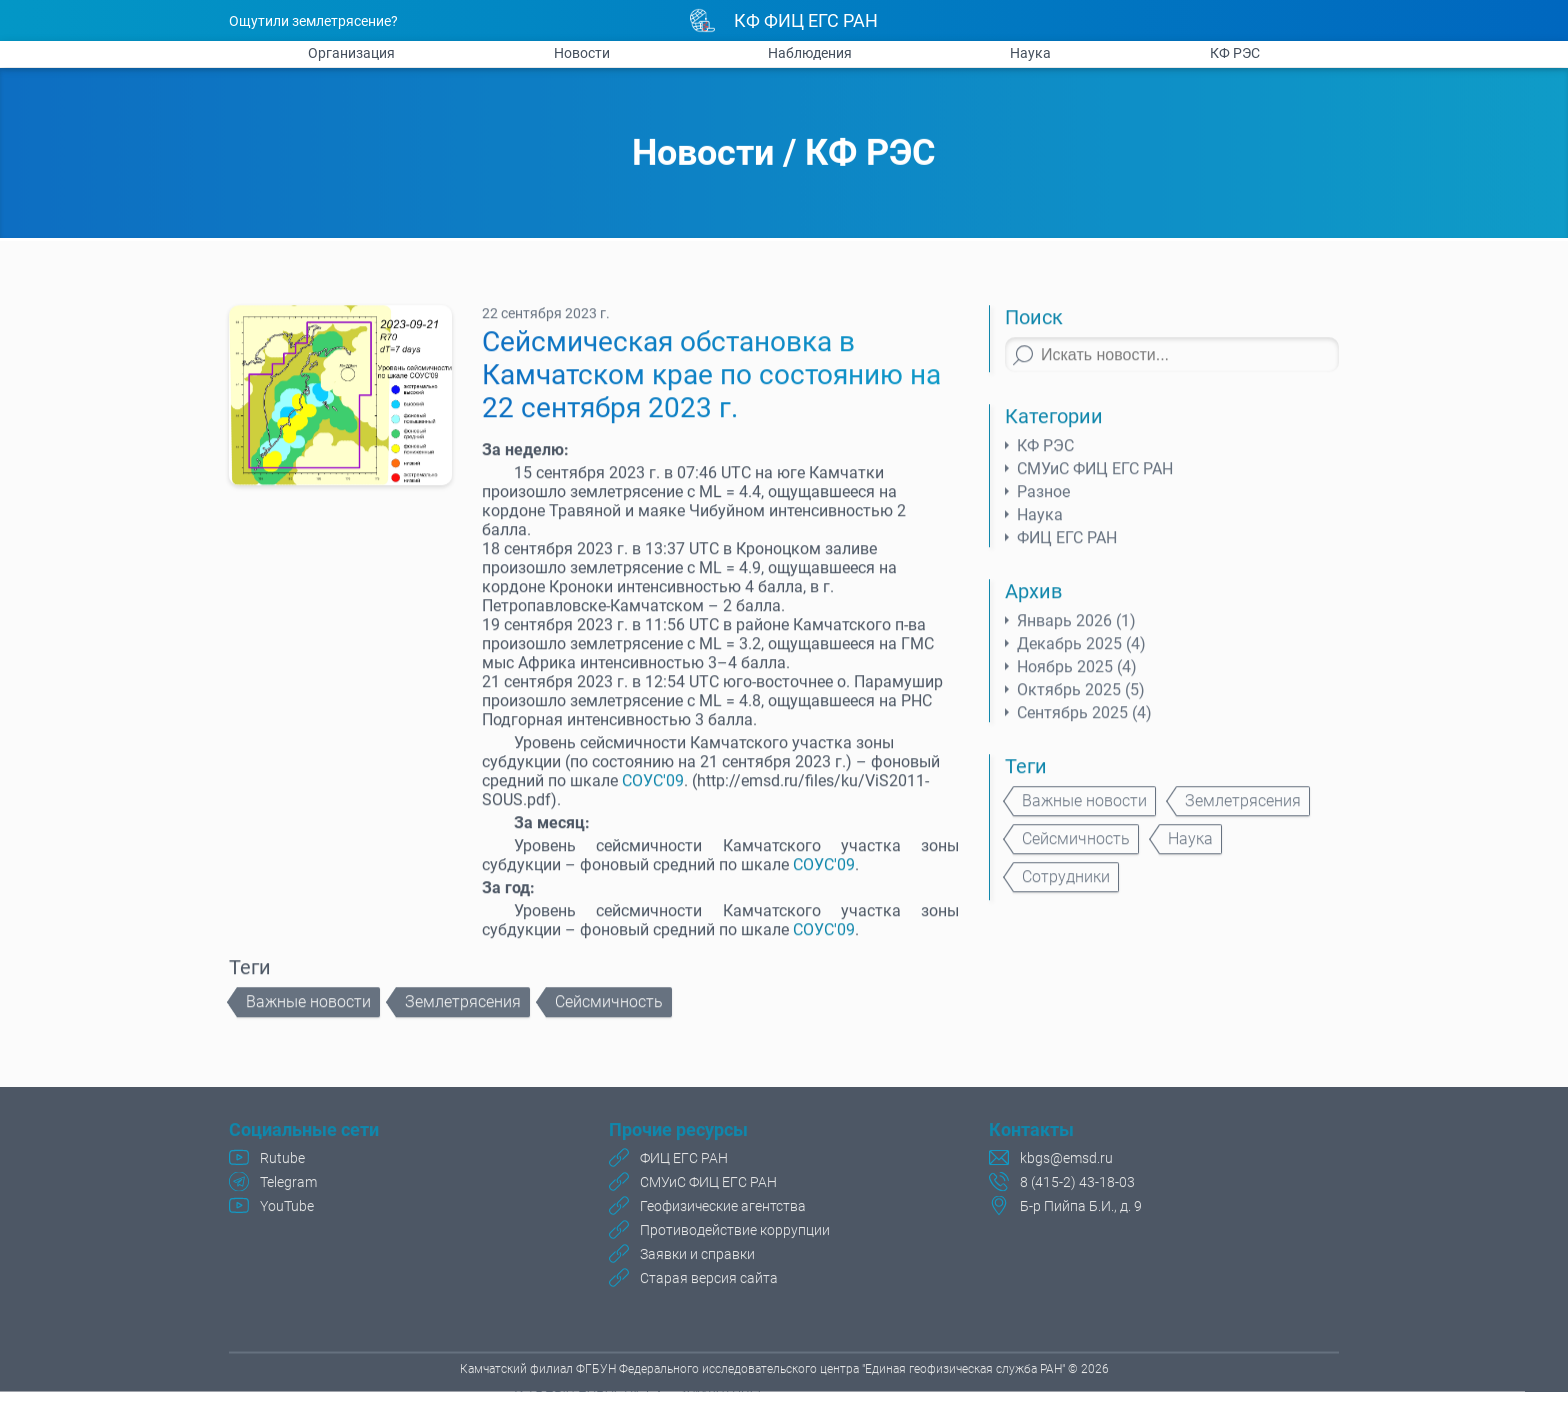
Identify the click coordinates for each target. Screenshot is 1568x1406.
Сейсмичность (609, 1011)
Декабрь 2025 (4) (1081, 653)
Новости (582, 53)
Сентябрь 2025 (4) (1084, 722)
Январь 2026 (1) (1076, 630)
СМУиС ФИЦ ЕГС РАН (1095, 478)
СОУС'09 (653, 790)
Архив (1033, 601)
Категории (1054, 426)
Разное (1043, 501)
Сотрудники (1066, 886)
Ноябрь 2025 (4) (1077, 676)
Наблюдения (810, 53)
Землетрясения (463, 1011)
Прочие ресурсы (678, 1132)
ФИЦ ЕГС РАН (1067, 547)
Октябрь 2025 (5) (1081, 699)
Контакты (1031, 1132)
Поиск (1034, 327)
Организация (351, 53)
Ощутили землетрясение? (313, 21)
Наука (1030, 53)
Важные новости (308, 1011)
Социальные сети (304, 1132)
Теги (1026, 776)
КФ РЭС (1235, 53)
